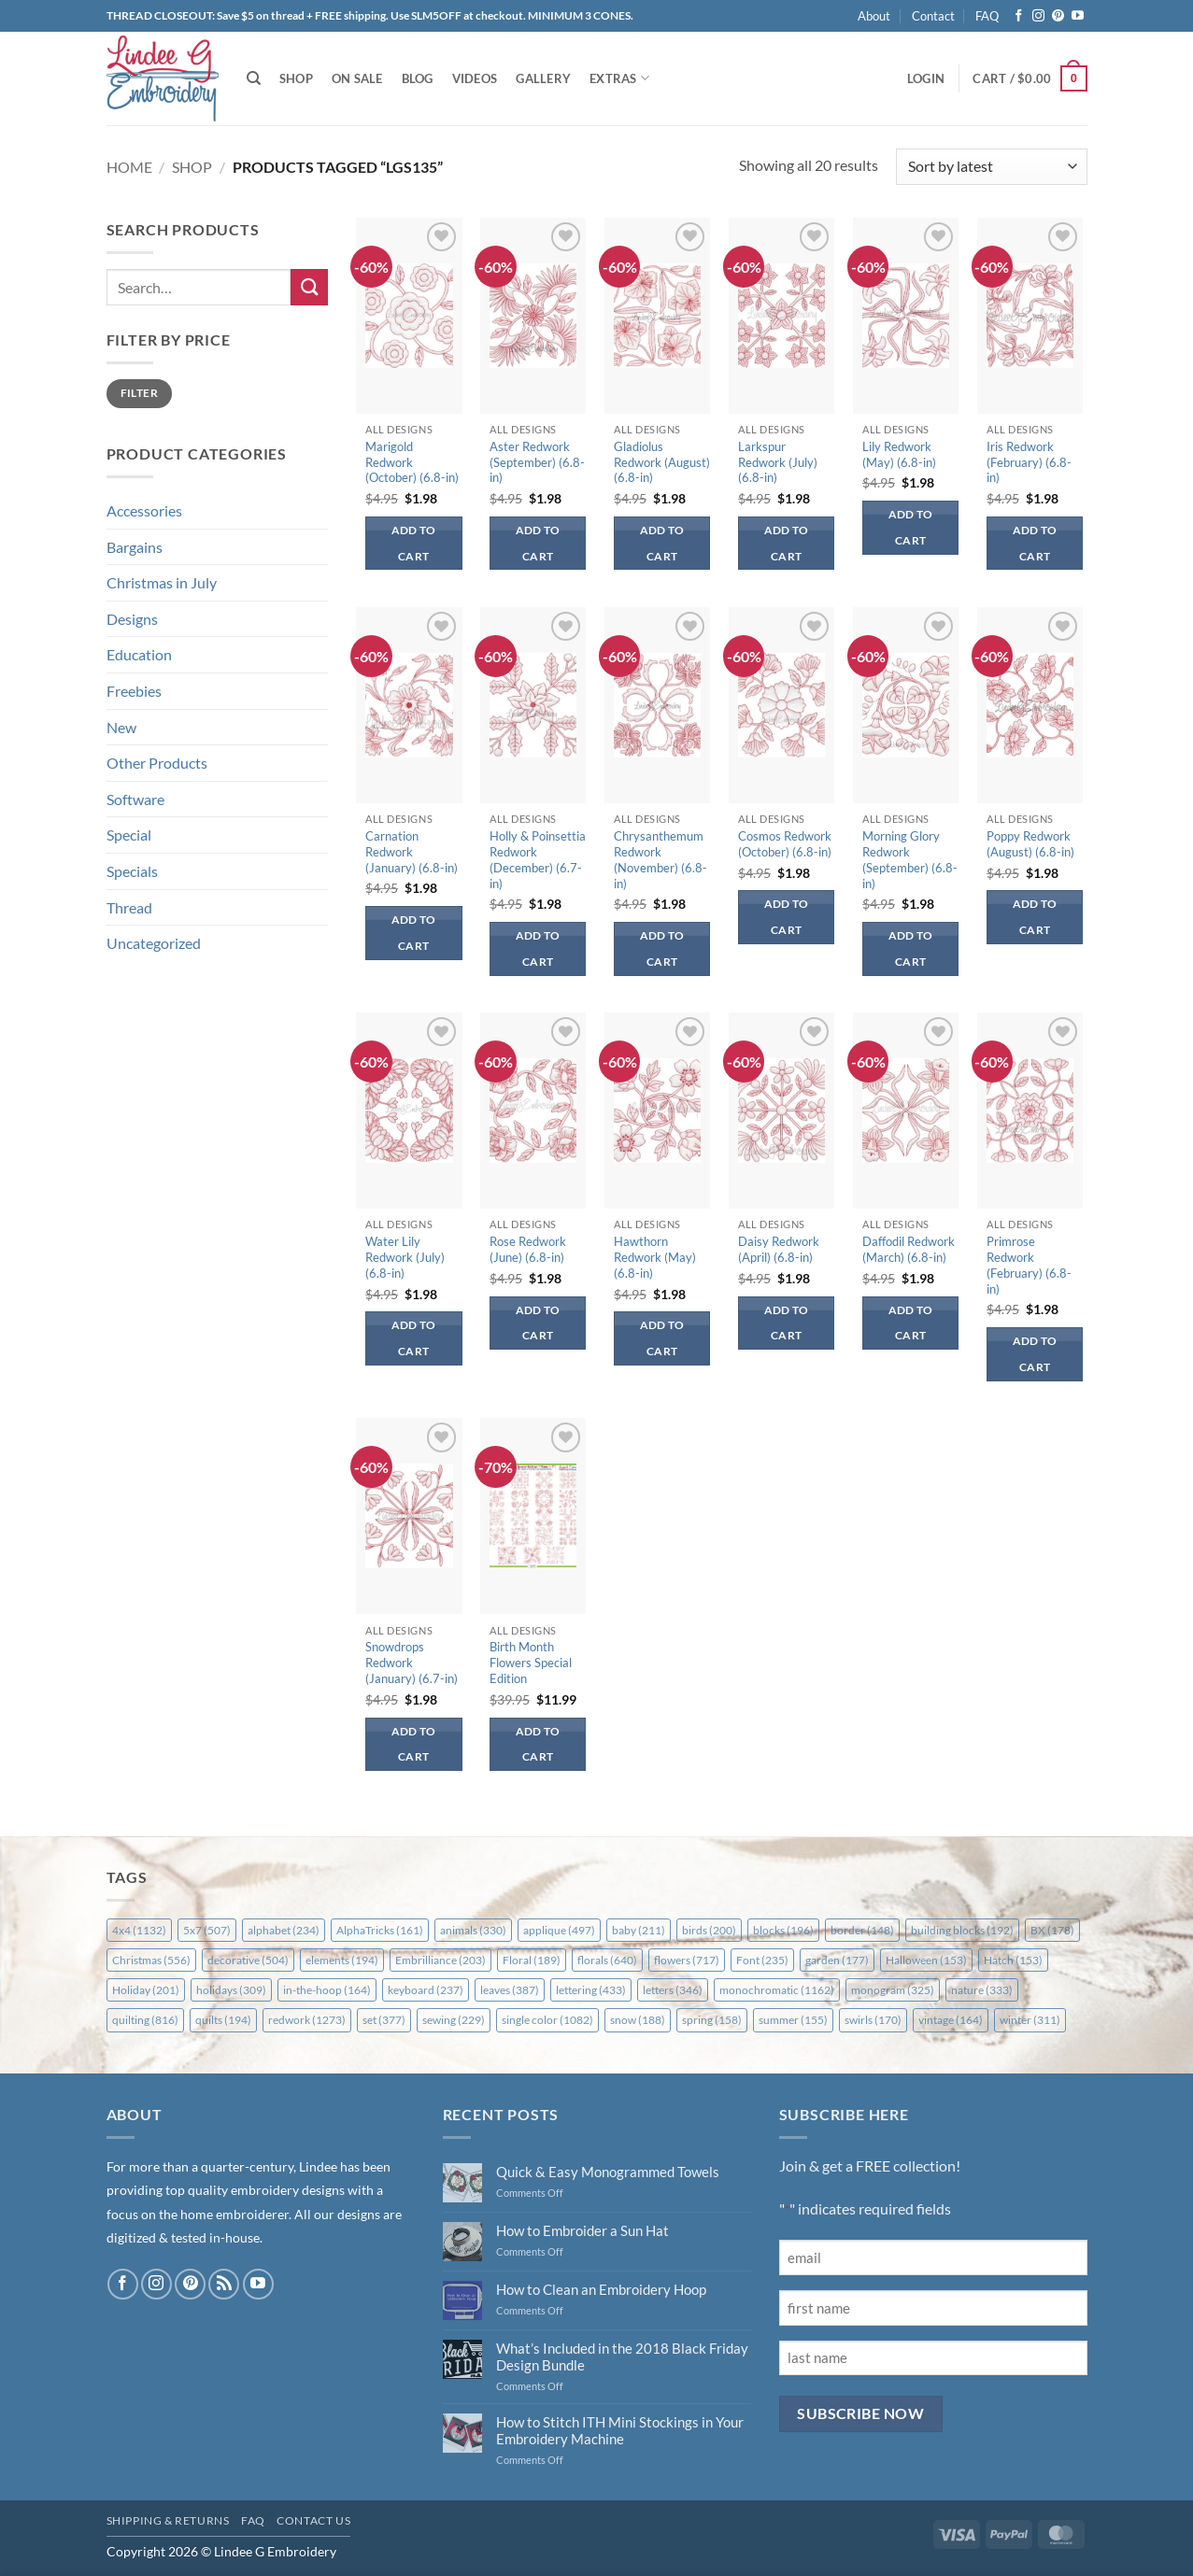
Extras (619, 78)
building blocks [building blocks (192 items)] (962, 1930)
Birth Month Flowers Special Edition (531, 1662)
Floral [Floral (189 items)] (532, 1960)
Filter (139, 393)
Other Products (157, 762)
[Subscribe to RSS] (223, 2284)
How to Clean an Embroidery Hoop (601, 2289)
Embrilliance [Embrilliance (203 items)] (440, 1960)
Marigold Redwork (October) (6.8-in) (412, 462)
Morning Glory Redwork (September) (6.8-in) (910, 859)
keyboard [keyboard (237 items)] (425, 1990)
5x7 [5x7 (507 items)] (207, 1930)
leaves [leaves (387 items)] (509, 1990)
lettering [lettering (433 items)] (591, 1990)
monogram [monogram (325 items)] (892, 1990)
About (874, 15)
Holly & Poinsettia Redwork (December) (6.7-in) (538, 859)
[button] (925, 78)
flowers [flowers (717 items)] (686, 1960)
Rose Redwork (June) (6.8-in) (528, 1249)
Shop (296, 78)
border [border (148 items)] (862, 1930)
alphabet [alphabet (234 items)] (284, 1930)
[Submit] (309, 287)
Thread (129, 907)
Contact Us (313, 2520)
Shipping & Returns (168, 2520)
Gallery (543, 78)
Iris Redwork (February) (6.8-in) (1029, 462)
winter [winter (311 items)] (1030, 2020)
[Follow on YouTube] (1078, 16)
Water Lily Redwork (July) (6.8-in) (405, 1257)
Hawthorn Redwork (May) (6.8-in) (655, 1257)
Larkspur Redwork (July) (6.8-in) (777, 462)
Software (135, 799)
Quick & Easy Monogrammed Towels (607, 2171)
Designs (132, 619)
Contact (933, 15)
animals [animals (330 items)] (473, 1930)
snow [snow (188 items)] (637, 2020)
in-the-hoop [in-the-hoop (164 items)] (327, 1990)
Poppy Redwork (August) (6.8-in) (1030, 843)
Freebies (134, 691)
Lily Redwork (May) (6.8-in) (899, 454)
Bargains (135, 547)
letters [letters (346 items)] (673, 1990)
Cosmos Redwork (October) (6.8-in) (784, 843)
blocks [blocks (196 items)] (783, 1930)
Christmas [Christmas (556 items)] (151, 1960)
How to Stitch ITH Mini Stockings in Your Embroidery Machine (620, 2430)
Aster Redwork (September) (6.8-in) (537, 462)
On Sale (357, 78)
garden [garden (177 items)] (837, 1960)
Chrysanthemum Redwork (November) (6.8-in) (660, 859)
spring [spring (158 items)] (712, 2020)
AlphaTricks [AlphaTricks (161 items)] (379, 1930)
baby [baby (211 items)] (638, 1930)
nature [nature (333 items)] (982, 1990)
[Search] (254, 78)
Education (139, 654)
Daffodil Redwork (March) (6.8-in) (908, 1249)
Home (129, 167)
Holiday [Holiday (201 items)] (145, 1990)
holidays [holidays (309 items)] (231, 1990)
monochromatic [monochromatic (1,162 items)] (776, 1990)
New (121, 727)
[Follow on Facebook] (1019, 16)
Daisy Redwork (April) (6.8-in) (778, 1249)
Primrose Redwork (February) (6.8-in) (1029, 1265)
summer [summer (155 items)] (793, 2020)
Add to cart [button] (413, 543)
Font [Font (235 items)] (762, 1960)
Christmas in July (162, 582)
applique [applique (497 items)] (559, 1930)
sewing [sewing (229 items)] (453, 2020)
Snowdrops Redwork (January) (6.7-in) (411, 1662)
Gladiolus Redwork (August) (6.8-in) (662, 462)
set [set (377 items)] (383, 2020)
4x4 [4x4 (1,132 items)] (139, 1930)
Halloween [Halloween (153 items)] (926, 1960)
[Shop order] (991, 167)
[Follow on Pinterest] (1058, 16)
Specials (132, 871)
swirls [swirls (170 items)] (873, 2020)
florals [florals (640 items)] (607, 1960)
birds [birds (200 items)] (709, 1930)
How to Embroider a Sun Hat (582, 2230)
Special (129, 834)
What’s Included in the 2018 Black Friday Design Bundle (622, 2356)
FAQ (987, 15)
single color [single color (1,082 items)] (547, 2020)
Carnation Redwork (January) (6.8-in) (411, 851)
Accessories (144, 510)
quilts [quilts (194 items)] (223, 2020)
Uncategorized (154, 943)
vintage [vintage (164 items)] (950, 2020)
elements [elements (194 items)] (341, 1960)
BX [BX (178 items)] (1052, 1930)
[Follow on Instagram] (1038, 16)
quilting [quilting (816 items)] (145, 2020)
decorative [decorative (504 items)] (248, 1960)
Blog (417, 78)
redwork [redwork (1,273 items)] (307, 2020)
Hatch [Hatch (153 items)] (1013, 1960)
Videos (475, 78)
